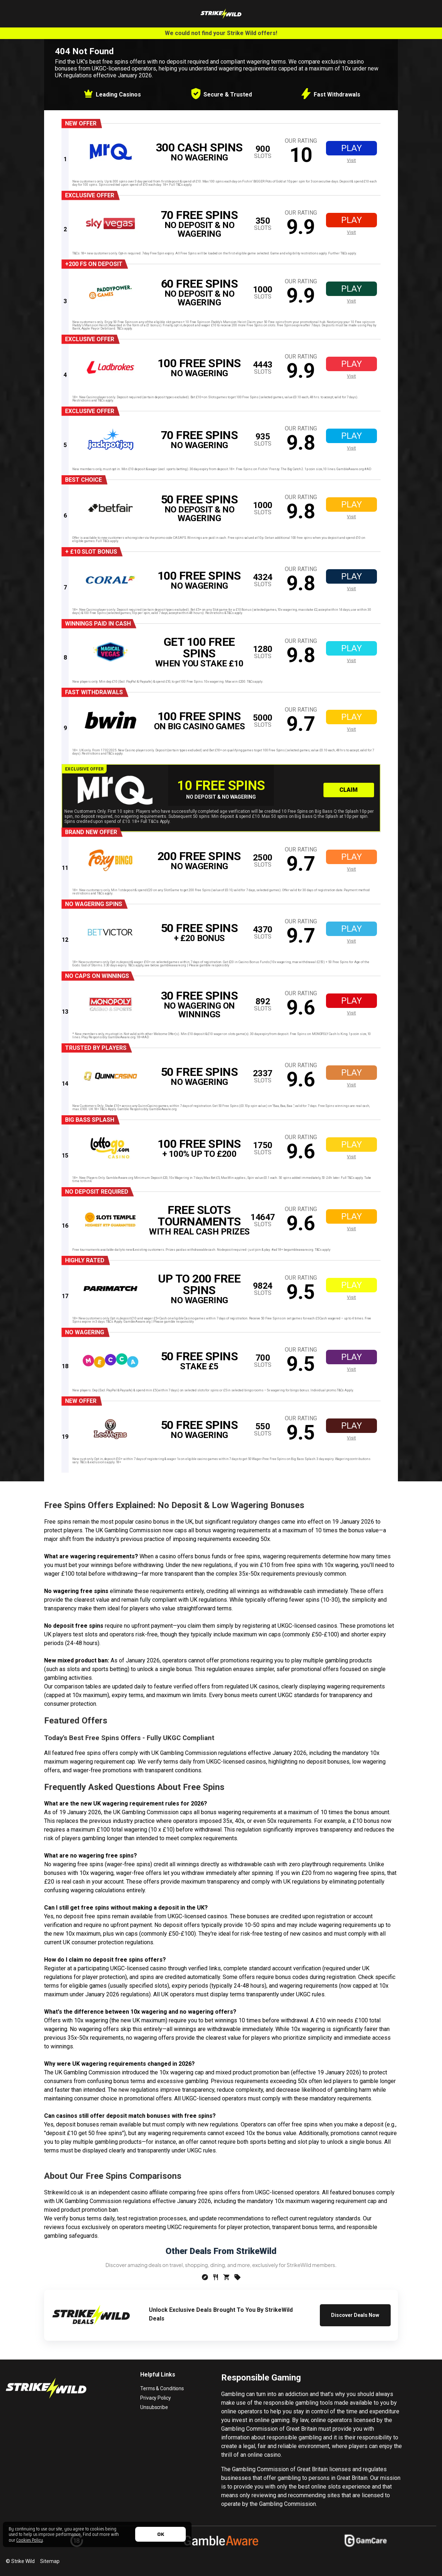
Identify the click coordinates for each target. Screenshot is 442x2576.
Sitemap (49, 2561)
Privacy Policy (155, 2398)
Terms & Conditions (162, 2388)
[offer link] (224, 152)
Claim (348, 789)
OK (160, 2534)
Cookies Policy (29, 2540)
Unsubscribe (154, 2407)
